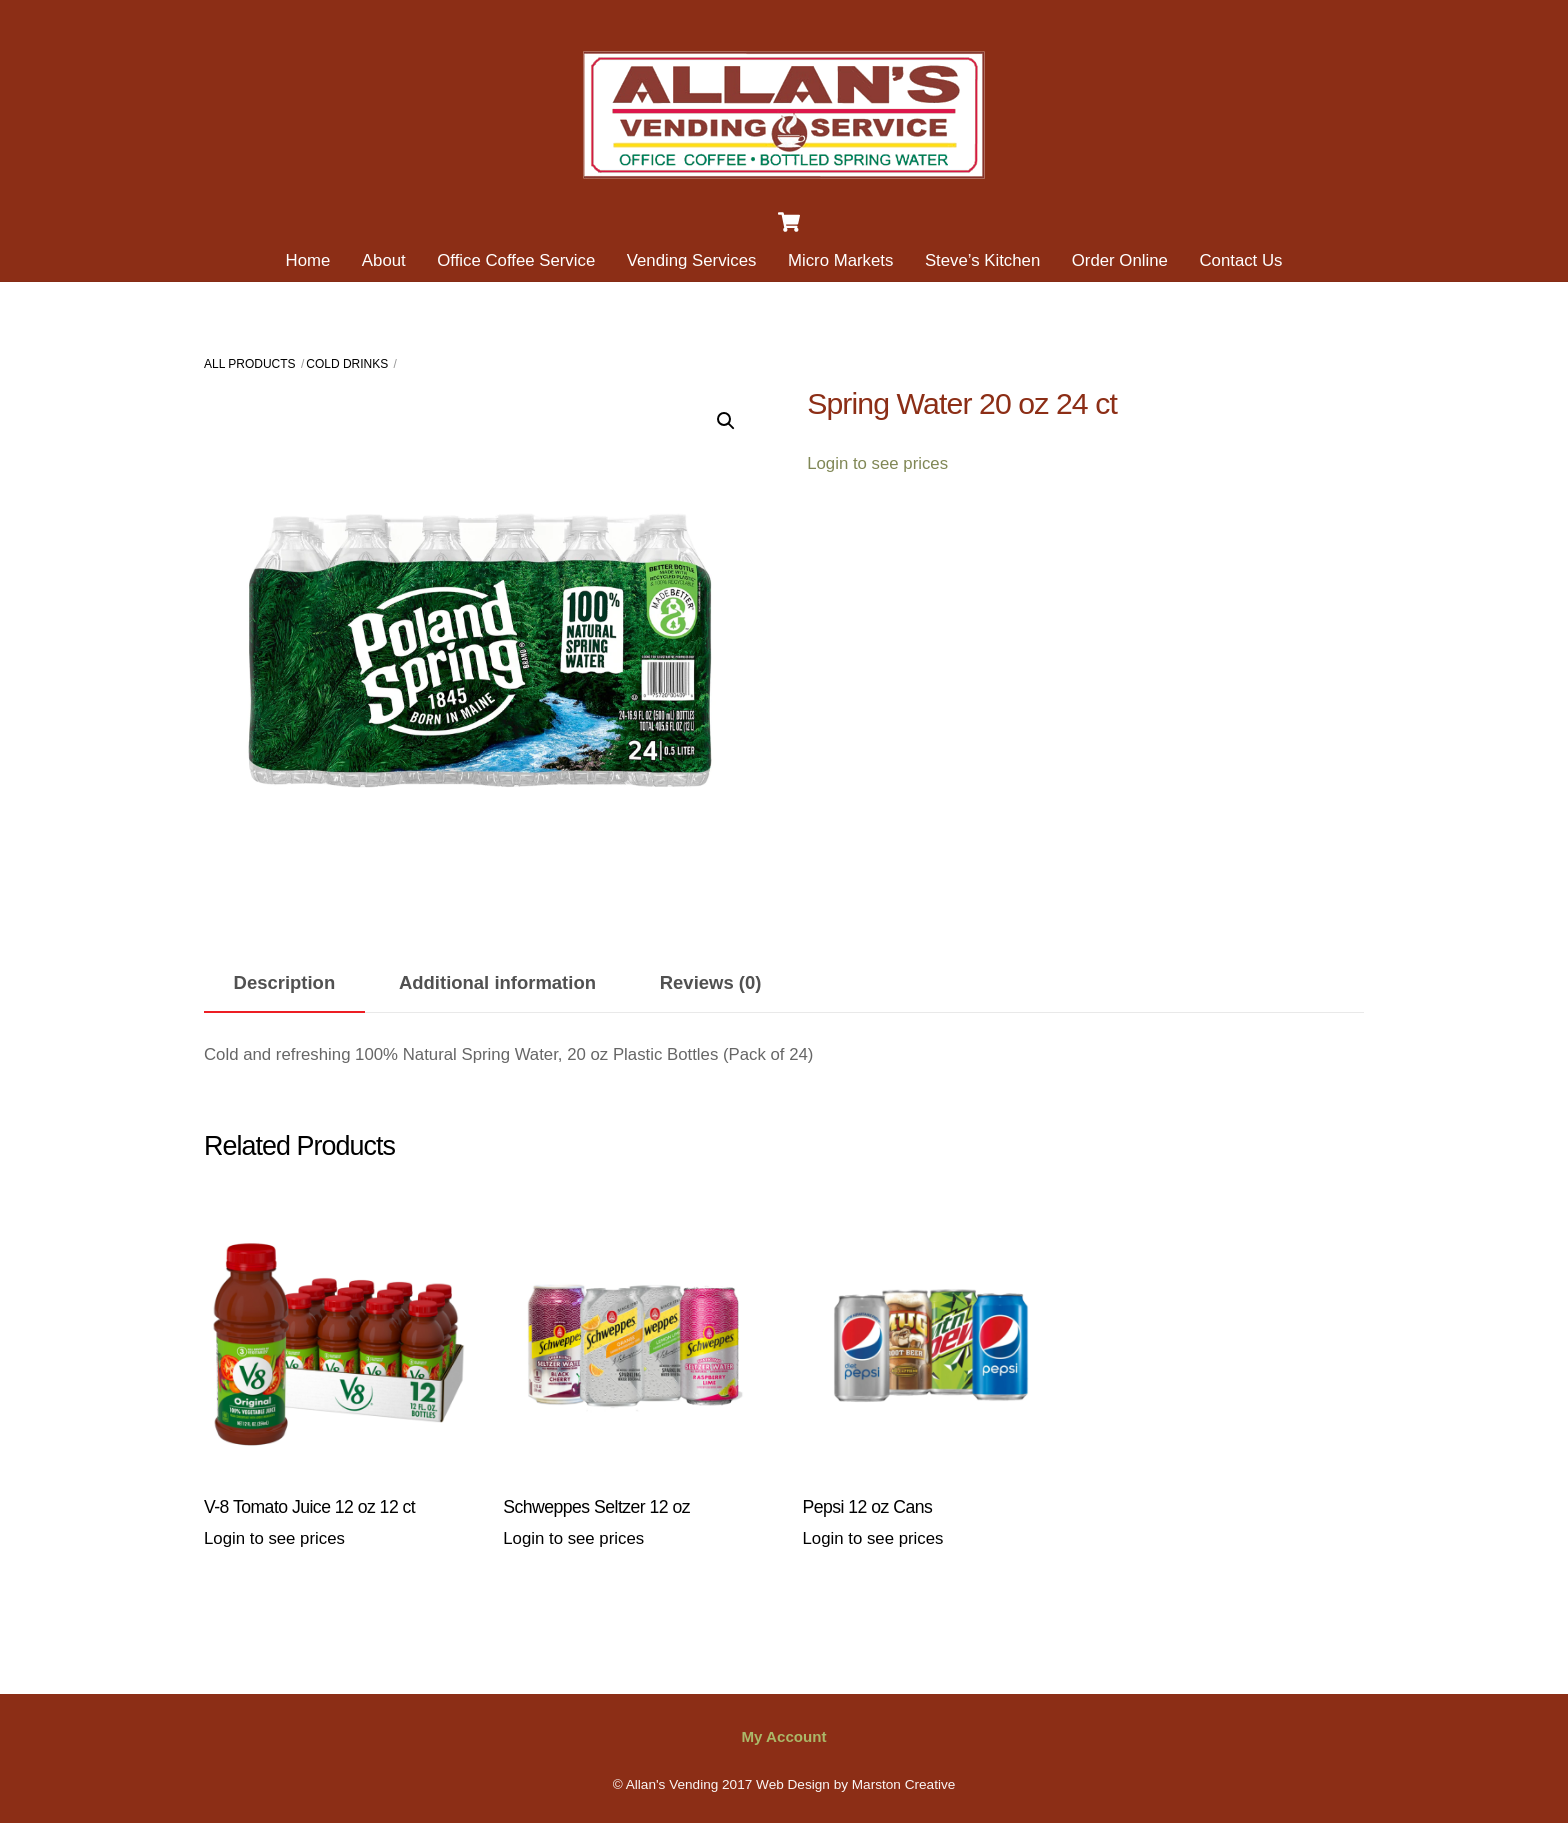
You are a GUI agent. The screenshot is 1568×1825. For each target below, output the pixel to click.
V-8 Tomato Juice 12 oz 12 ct (309, 1507)
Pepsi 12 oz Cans (868, 1507)
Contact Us (1240, 260)
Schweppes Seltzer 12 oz (596, 1507)
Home (308, 260)
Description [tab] (285, 982)
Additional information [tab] (497, 982)
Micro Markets (840, 260)
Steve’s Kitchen (982, 260)
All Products (250, 364)
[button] (726, 421)
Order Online (1120, 260)
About (384, 260)
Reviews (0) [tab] (711, 982)
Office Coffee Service (516, 260)
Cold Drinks (347, 364)
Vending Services (692, 260)
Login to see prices (877, 463)
